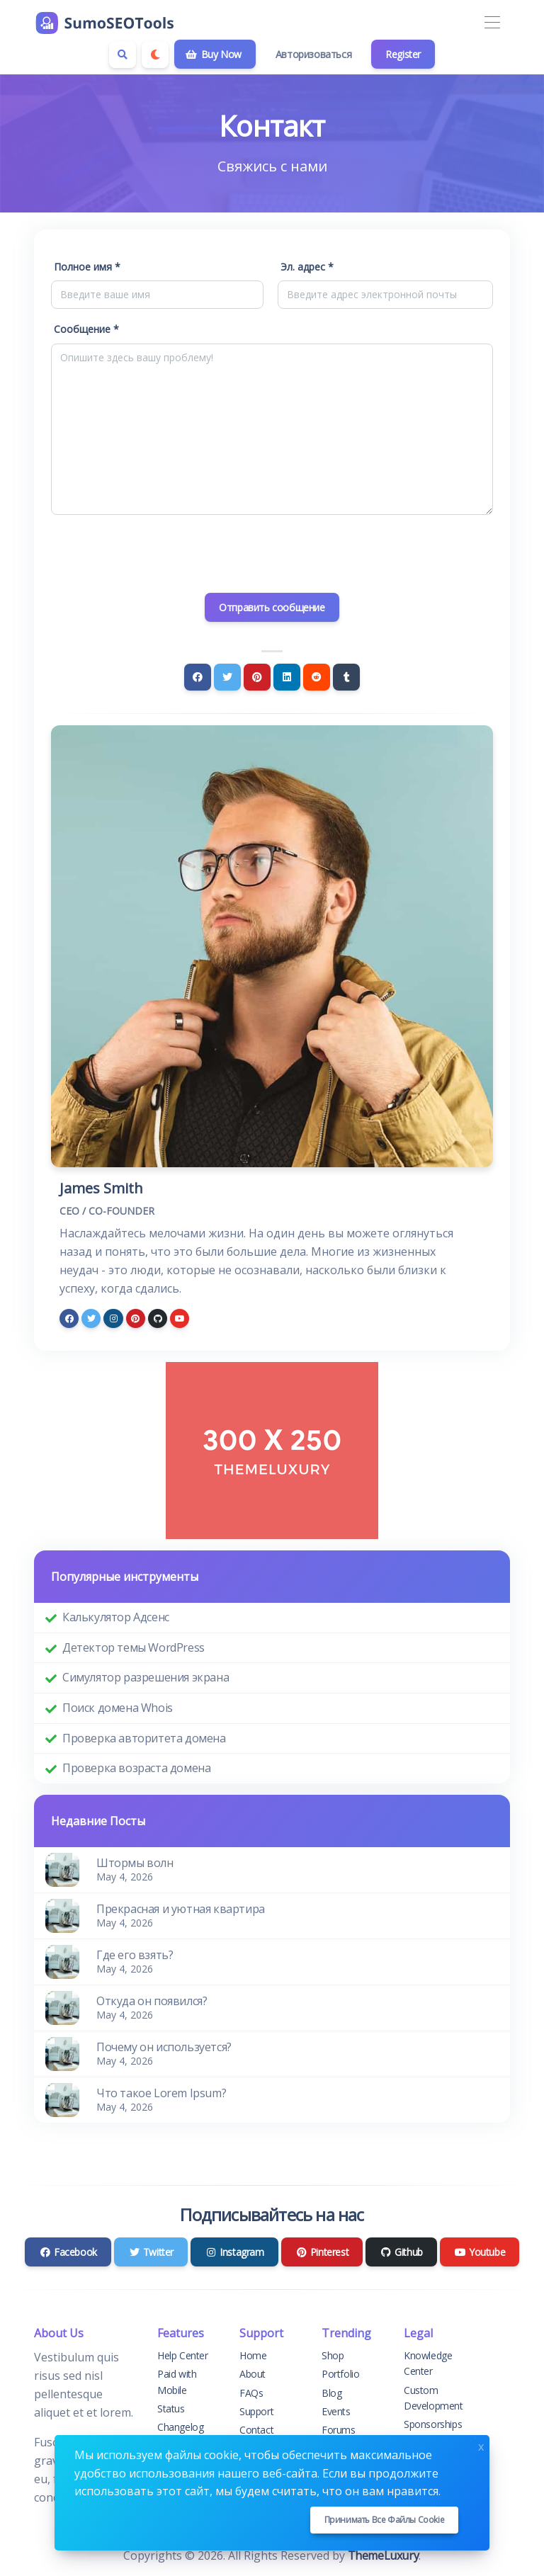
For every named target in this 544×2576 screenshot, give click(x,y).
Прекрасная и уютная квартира (180, 1909)
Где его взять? (134, 1955)
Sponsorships (433, 2424)
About (252, 2374)
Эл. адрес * (307, 266)
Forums (339, 2429)
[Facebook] (197, 677)
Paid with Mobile (176, 2381)
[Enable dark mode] (155, 54)
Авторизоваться (313, 54)
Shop (333, 2355)
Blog (331, 2393)
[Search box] (122, 54)
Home (252, 2355)
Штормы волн (135, 1863)
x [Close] (481, 2445)
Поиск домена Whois (117, 1707)
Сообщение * (86, 329)
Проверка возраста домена (136, 1768)
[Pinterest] (257, 677)
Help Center (182, 2355)
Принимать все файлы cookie (384, 2520)
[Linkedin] (286, 677)
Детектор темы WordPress (133, 1647)
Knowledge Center (428, 2363)
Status (171, 2408)
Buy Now (214, 54)
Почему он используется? (164, 2047)
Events (336, 2411)
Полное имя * (87, 266)
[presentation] (272, 553)
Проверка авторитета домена (144, 1738)
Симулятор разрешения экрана (145, 1677)
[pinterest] (135, 1318)
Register (403, 54)
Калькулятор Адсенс (115, 1617)
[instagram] (113, 1318)
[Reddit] (316, 677)
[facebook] (69, 1318)
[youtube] (179, 1318)
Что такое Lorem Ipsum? (161, 2093)
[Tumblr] (346, 677)
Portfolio (340, 2374)
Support (256, 2411)
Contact (256, 2429)
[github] (157, 1318)
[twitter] (91, 1318)
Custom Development (433, 2397)
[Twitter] (227, 677)
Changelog (180, 2427)
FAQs (251, 2393)
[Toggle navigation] (492, 23)
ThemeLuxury (383, 2555)
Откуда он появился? (151, 2001)
